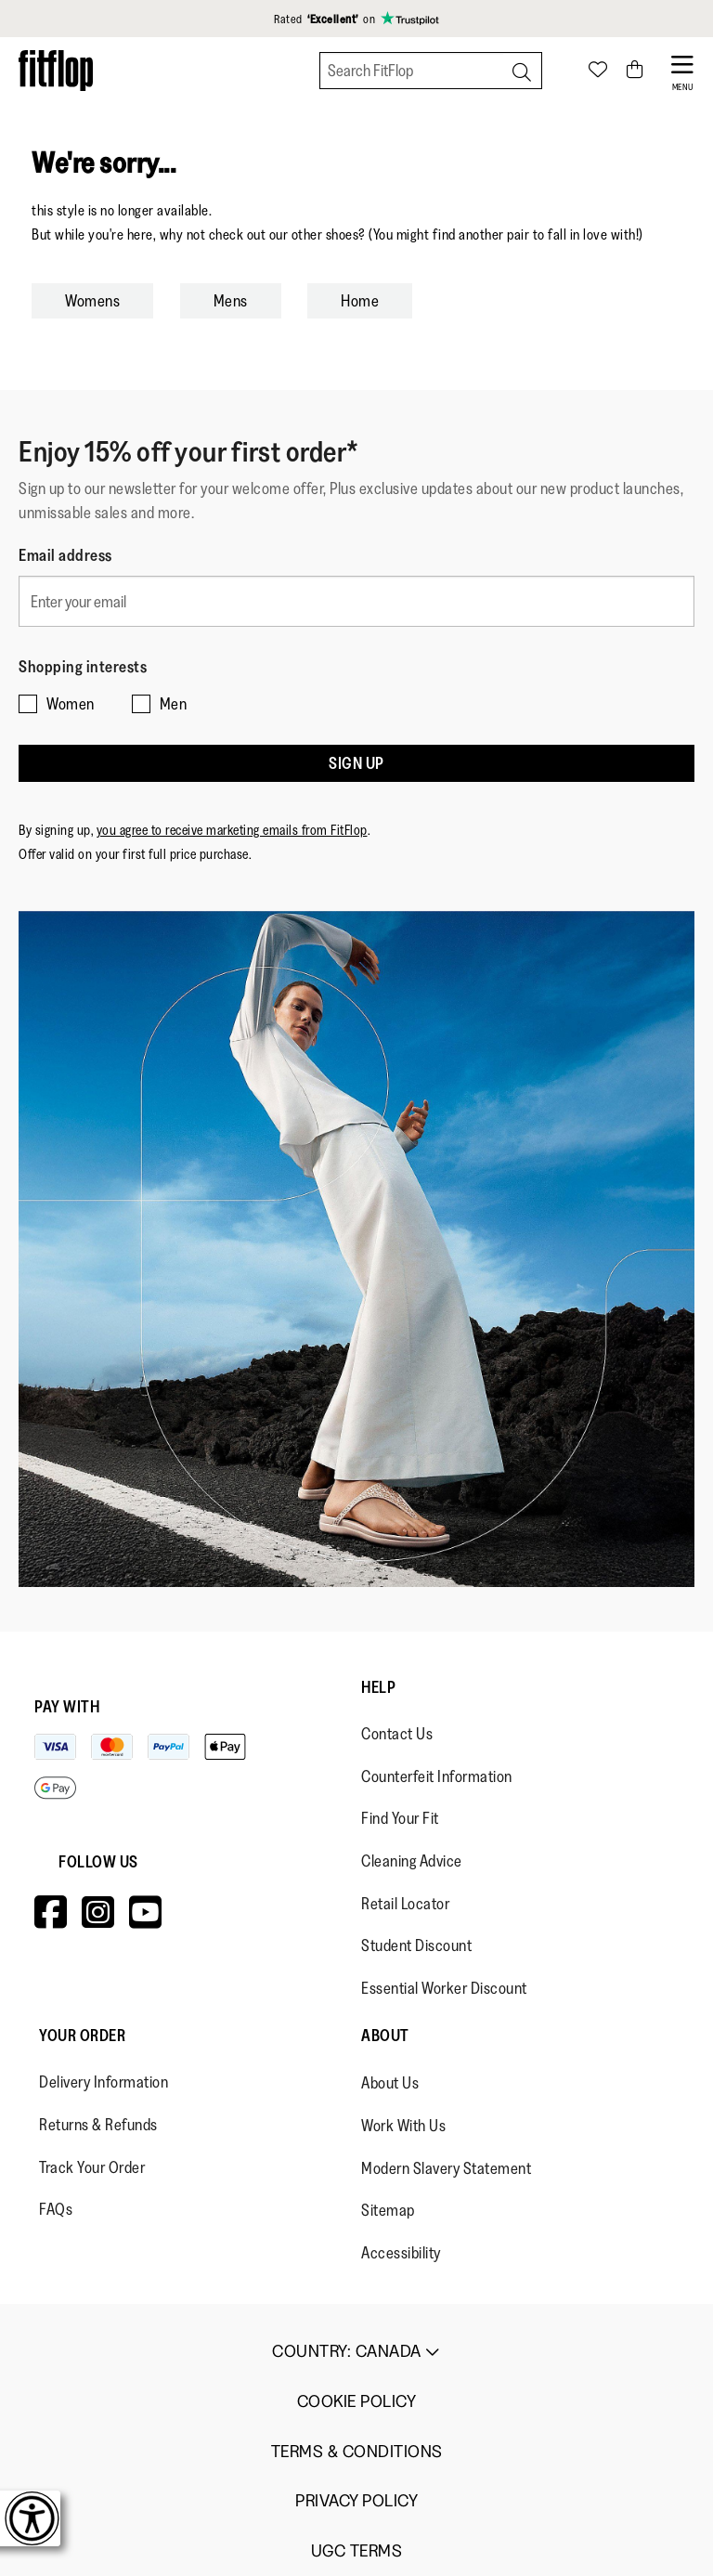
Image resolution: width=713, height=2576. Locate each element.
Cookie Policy (357, 2402)
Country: (356, 2351)
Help (378, 1687)
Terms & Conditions (357, 2452)
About (385, 2035)
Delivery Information (103, 2082)
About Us (390, 2083)
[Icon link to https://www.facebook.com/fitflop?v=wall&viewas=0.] (51, 1912)
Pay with (66, 1707)
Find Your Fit (400, 1818)
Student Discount (416, 1945)
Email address (65, 555)
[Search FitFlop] (430, 70)
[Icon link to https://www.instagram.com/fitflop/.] (98, 1912)
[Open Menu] (682, 70)
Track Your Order (92, 2167)
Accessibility (401, 2253)
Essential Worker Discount (444, 1988)
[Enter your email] (356, 601)
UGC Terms (357, 2551)
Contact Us (397, 1734)
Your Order (82, 2035)
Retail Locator (405, 1903)
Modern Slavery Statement (446, 2168)
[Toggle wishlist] (598, 70)
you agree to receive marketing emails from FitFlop (232, 830)
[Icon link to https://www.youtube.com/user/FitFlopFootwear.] (145, 1912)
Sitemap (388, 2210)
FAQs (55, 2209)
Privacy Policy (356, 2501)
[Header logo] (56, 70)
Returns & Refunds (98, 2124)
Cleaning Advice (411, 1861)
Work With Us (403, 2125)
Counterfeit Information (436, 1776)
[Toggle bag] (635, 70)
